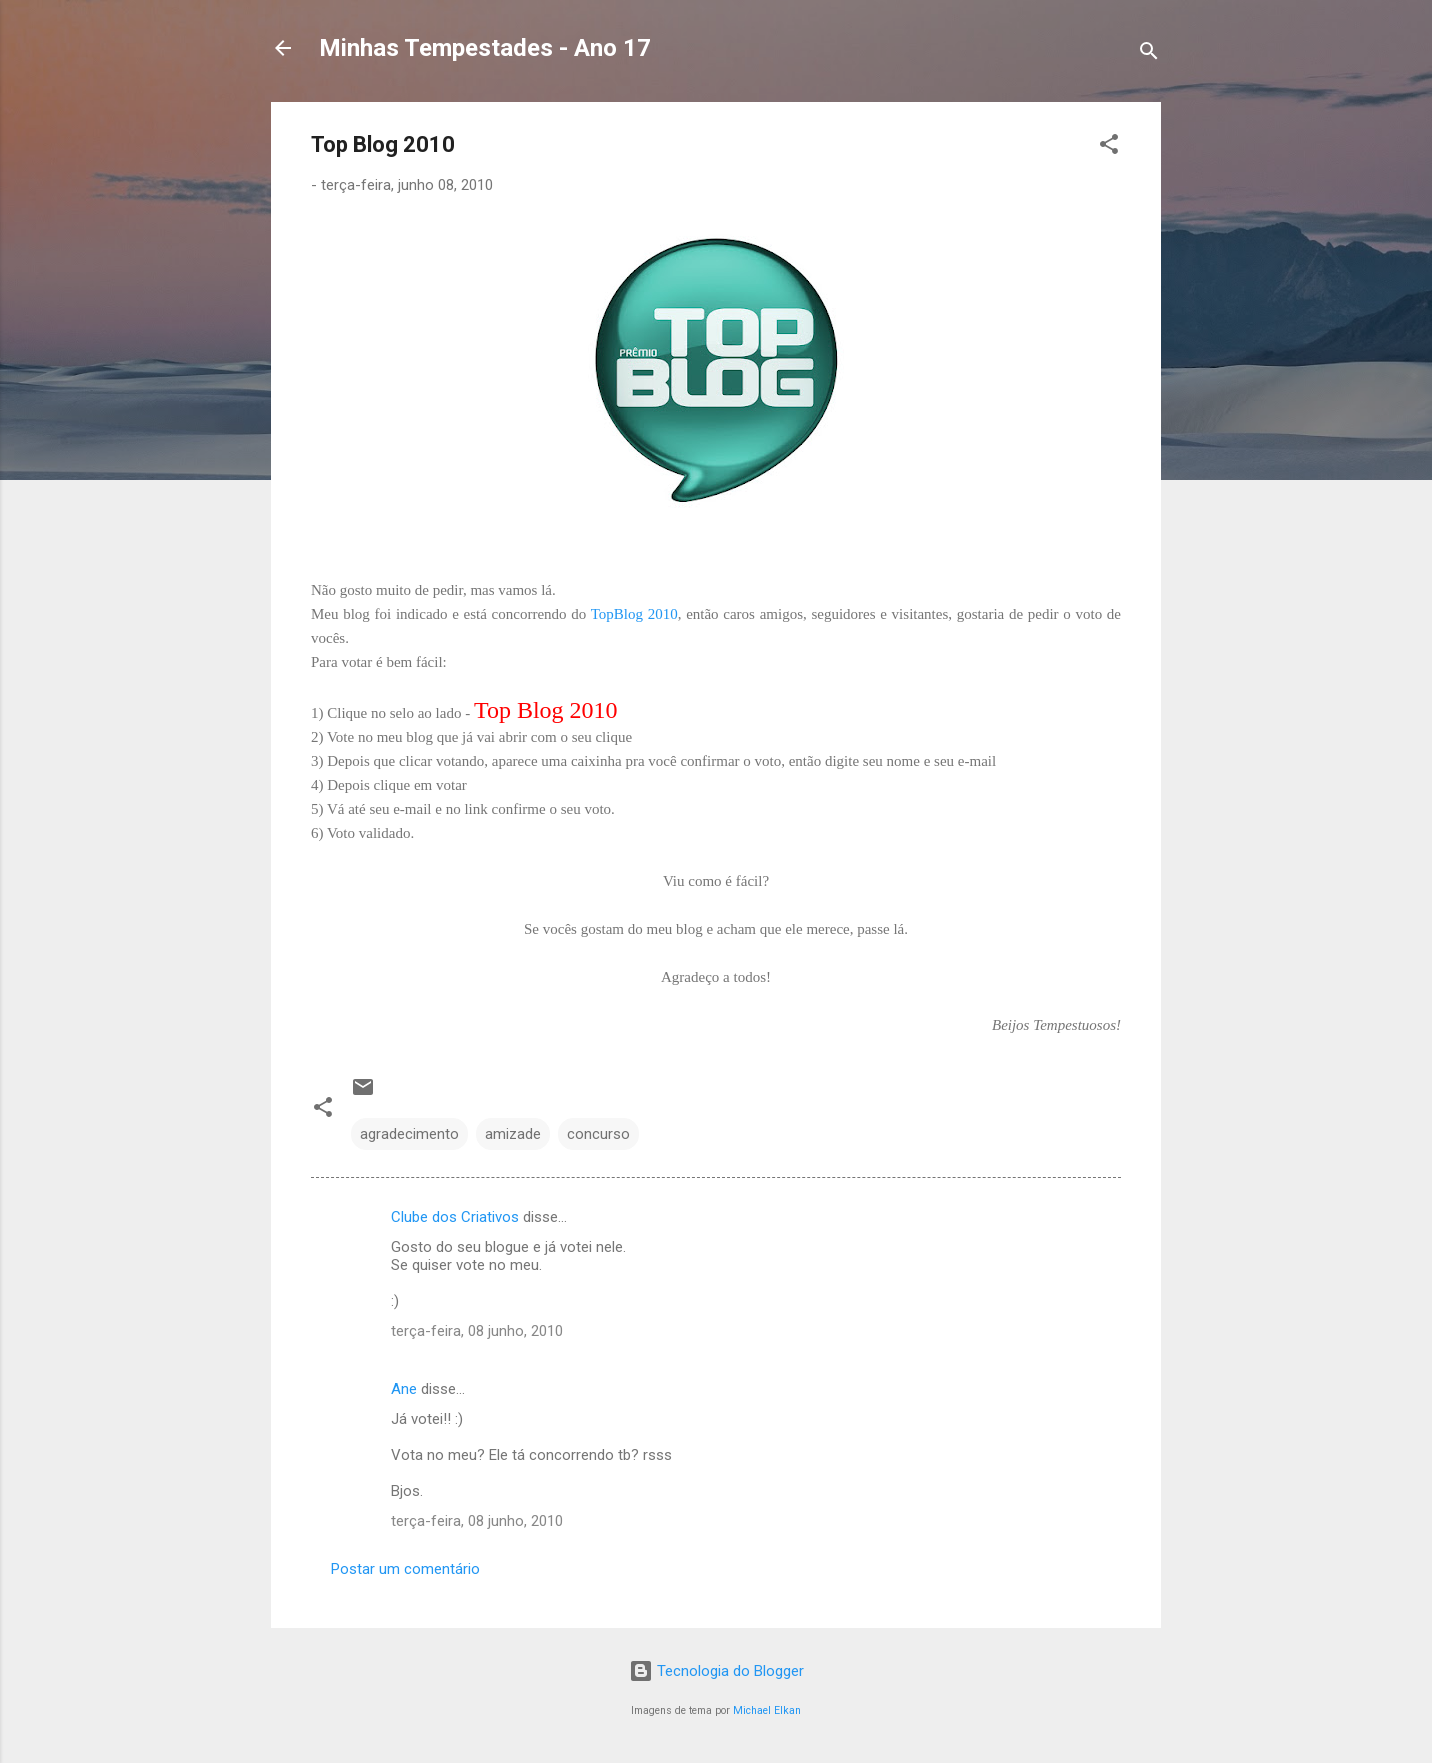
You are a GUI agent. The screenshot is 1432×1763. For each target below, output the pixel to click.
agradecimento (409, 1134)
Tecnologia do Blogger (716, 1671)
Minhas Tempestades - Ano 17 (485, 48)
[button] (1109, 147)
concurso (598, 1134)
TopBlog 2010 (634, 614)
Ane (404, 1389)
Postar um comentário (405, 1569)
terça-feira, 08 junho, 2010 (477, 1331)
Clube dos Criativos (455, 1217)
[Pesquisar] (1149, 54)
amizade (513, 1134)
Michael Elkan (767, 1710)
